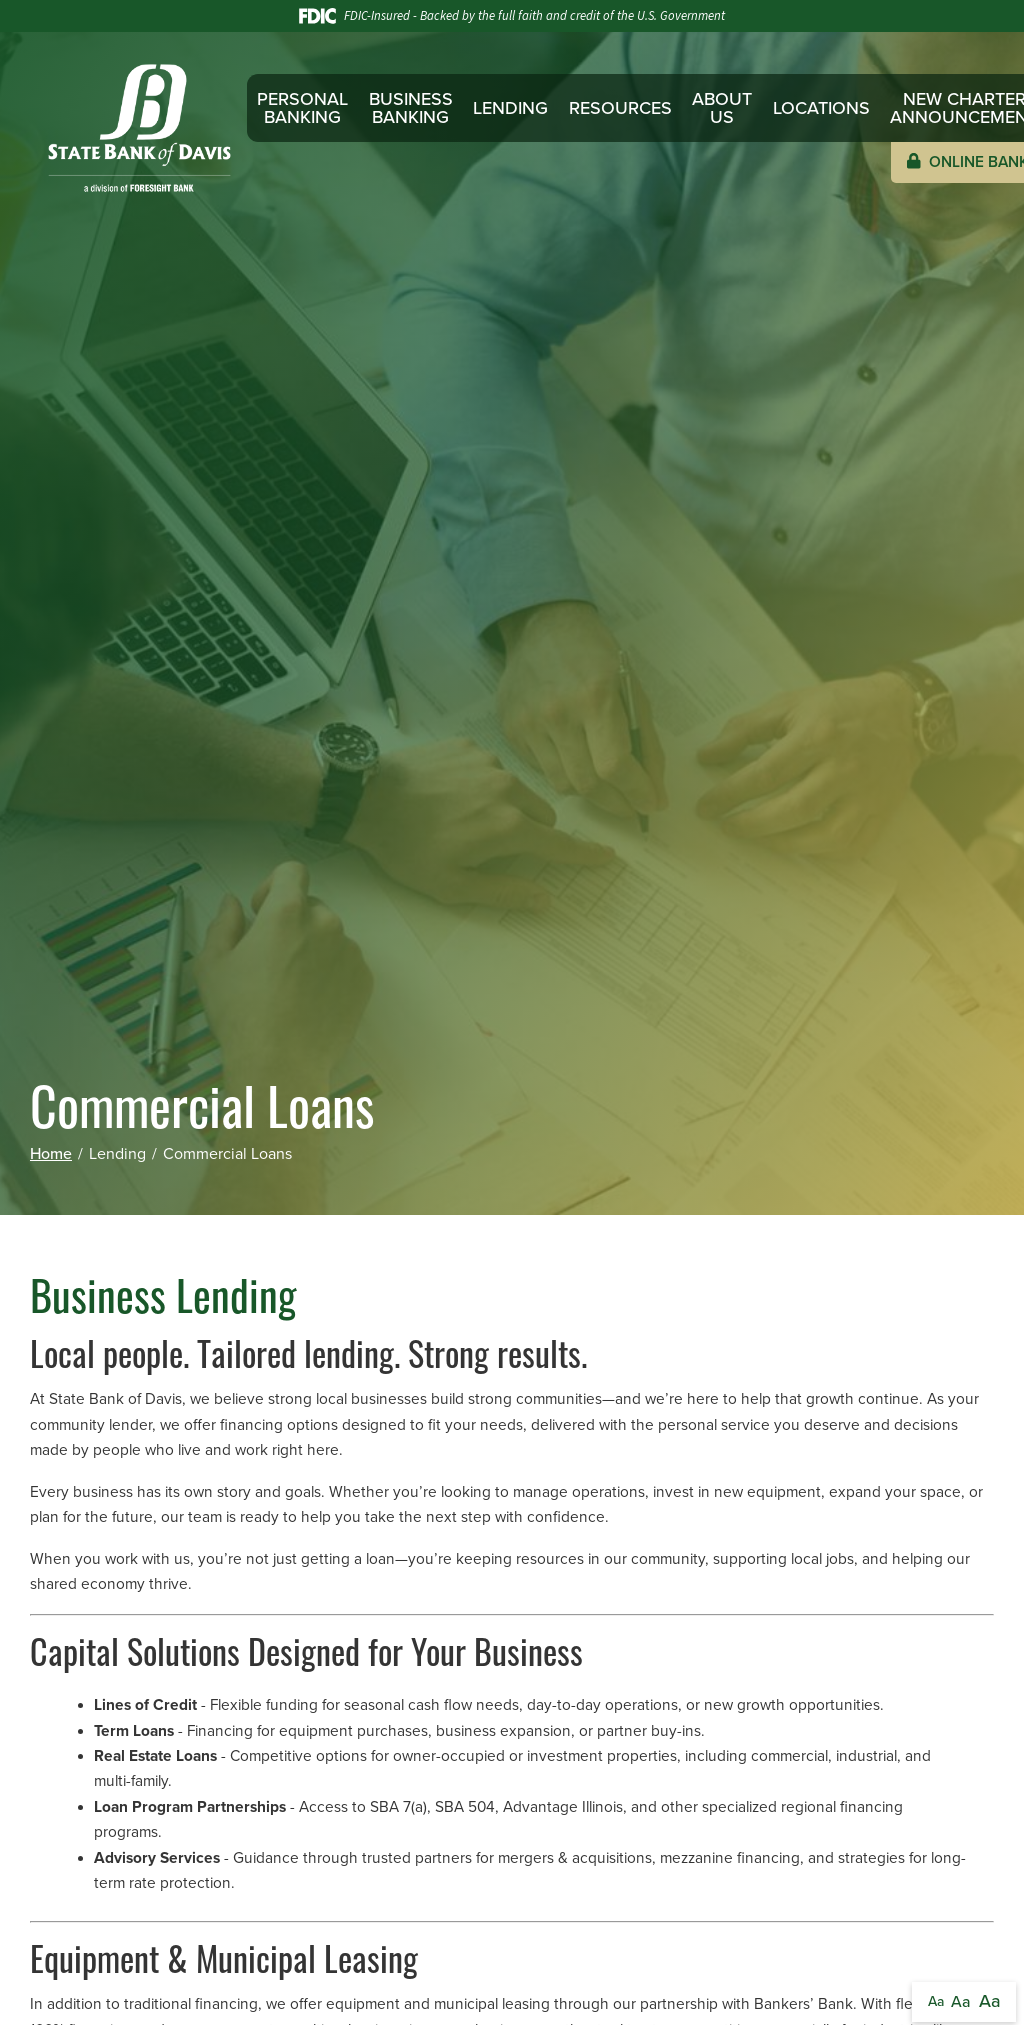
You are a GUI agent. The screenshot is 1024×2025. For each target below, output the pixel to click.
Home (51, 1154)
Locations (821, 108)
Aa (936, 2001)
